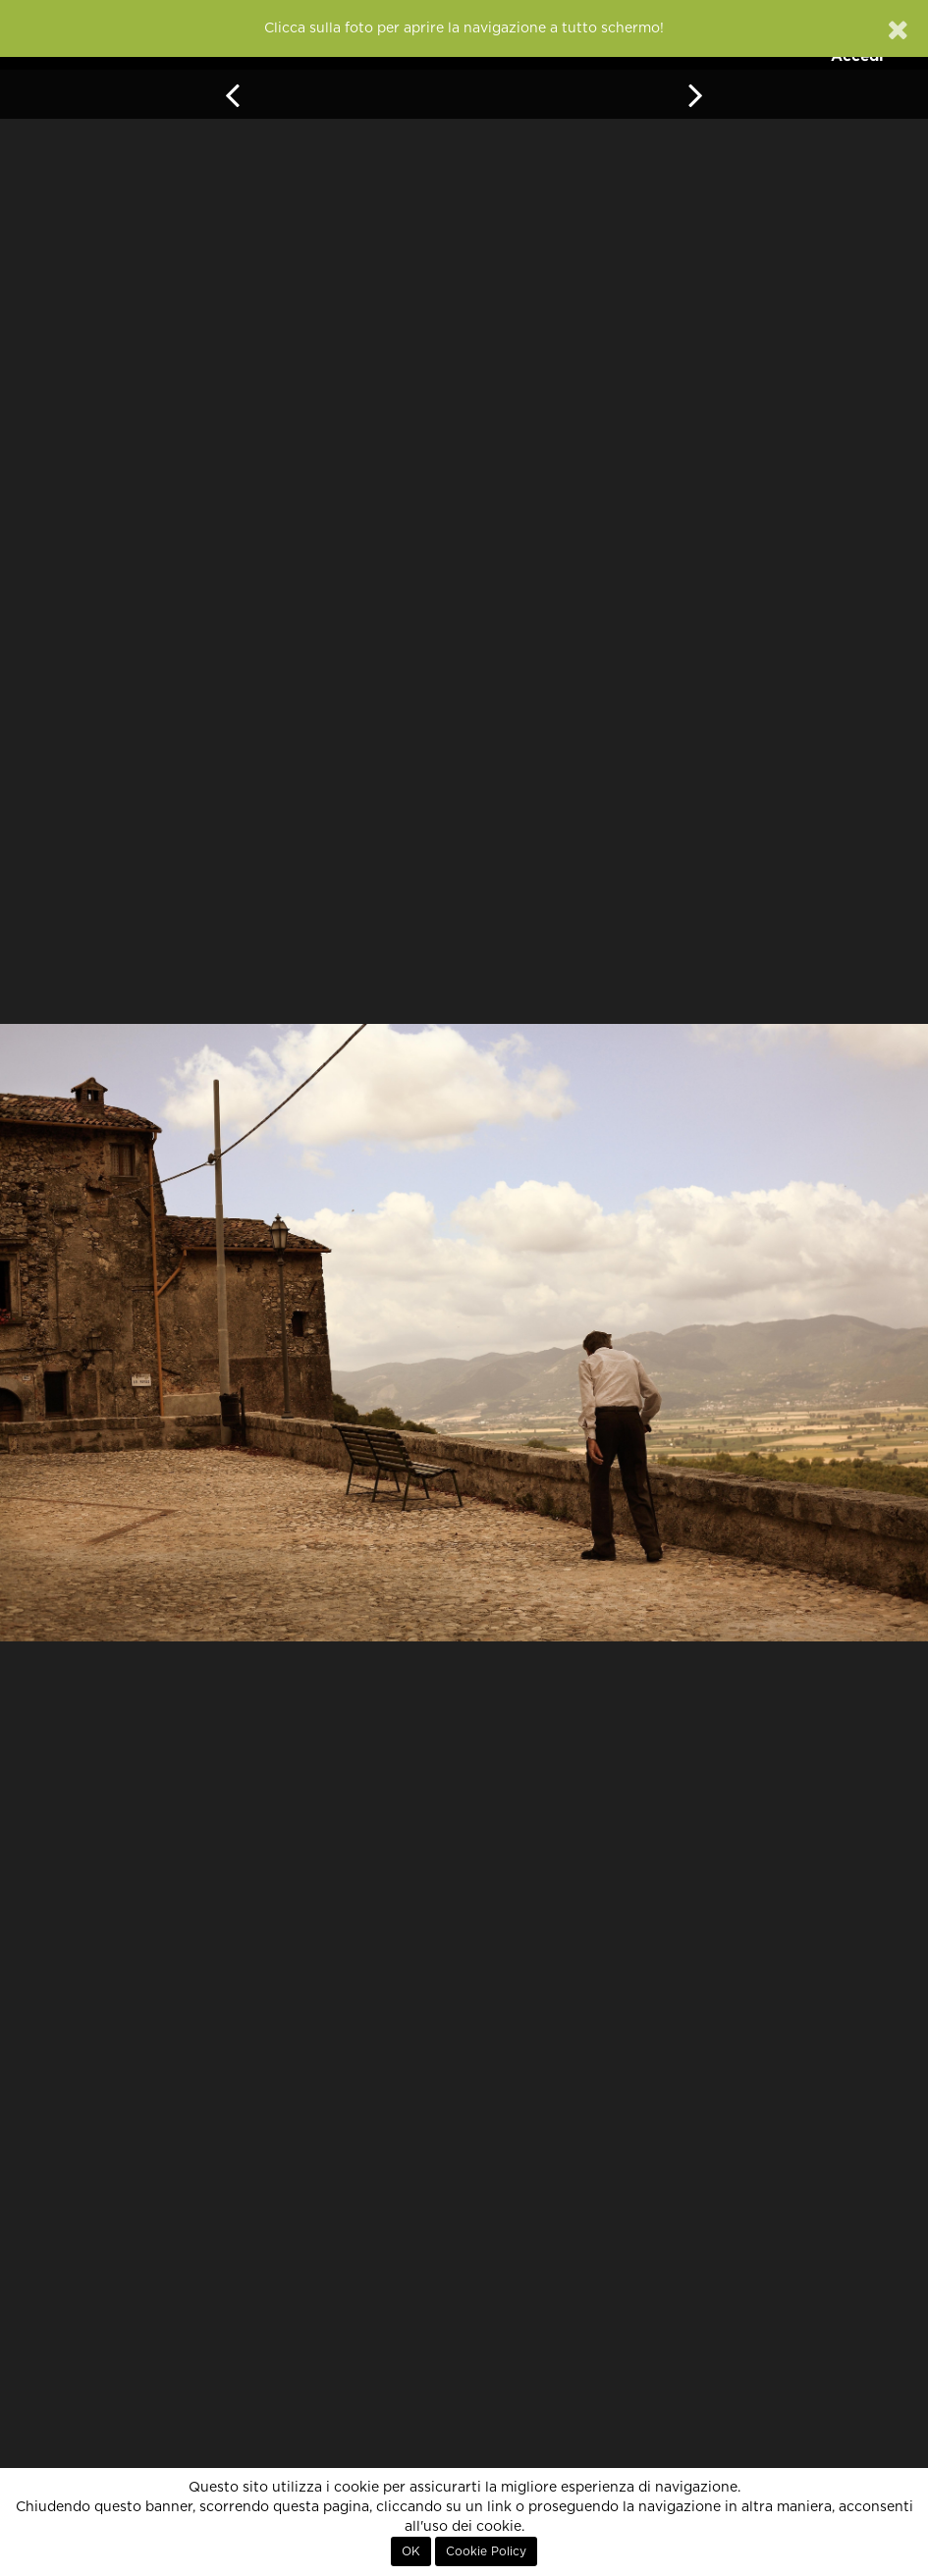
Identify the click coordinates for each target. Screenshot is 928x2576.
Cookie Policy (486, 2551)
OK (411, 2551)
